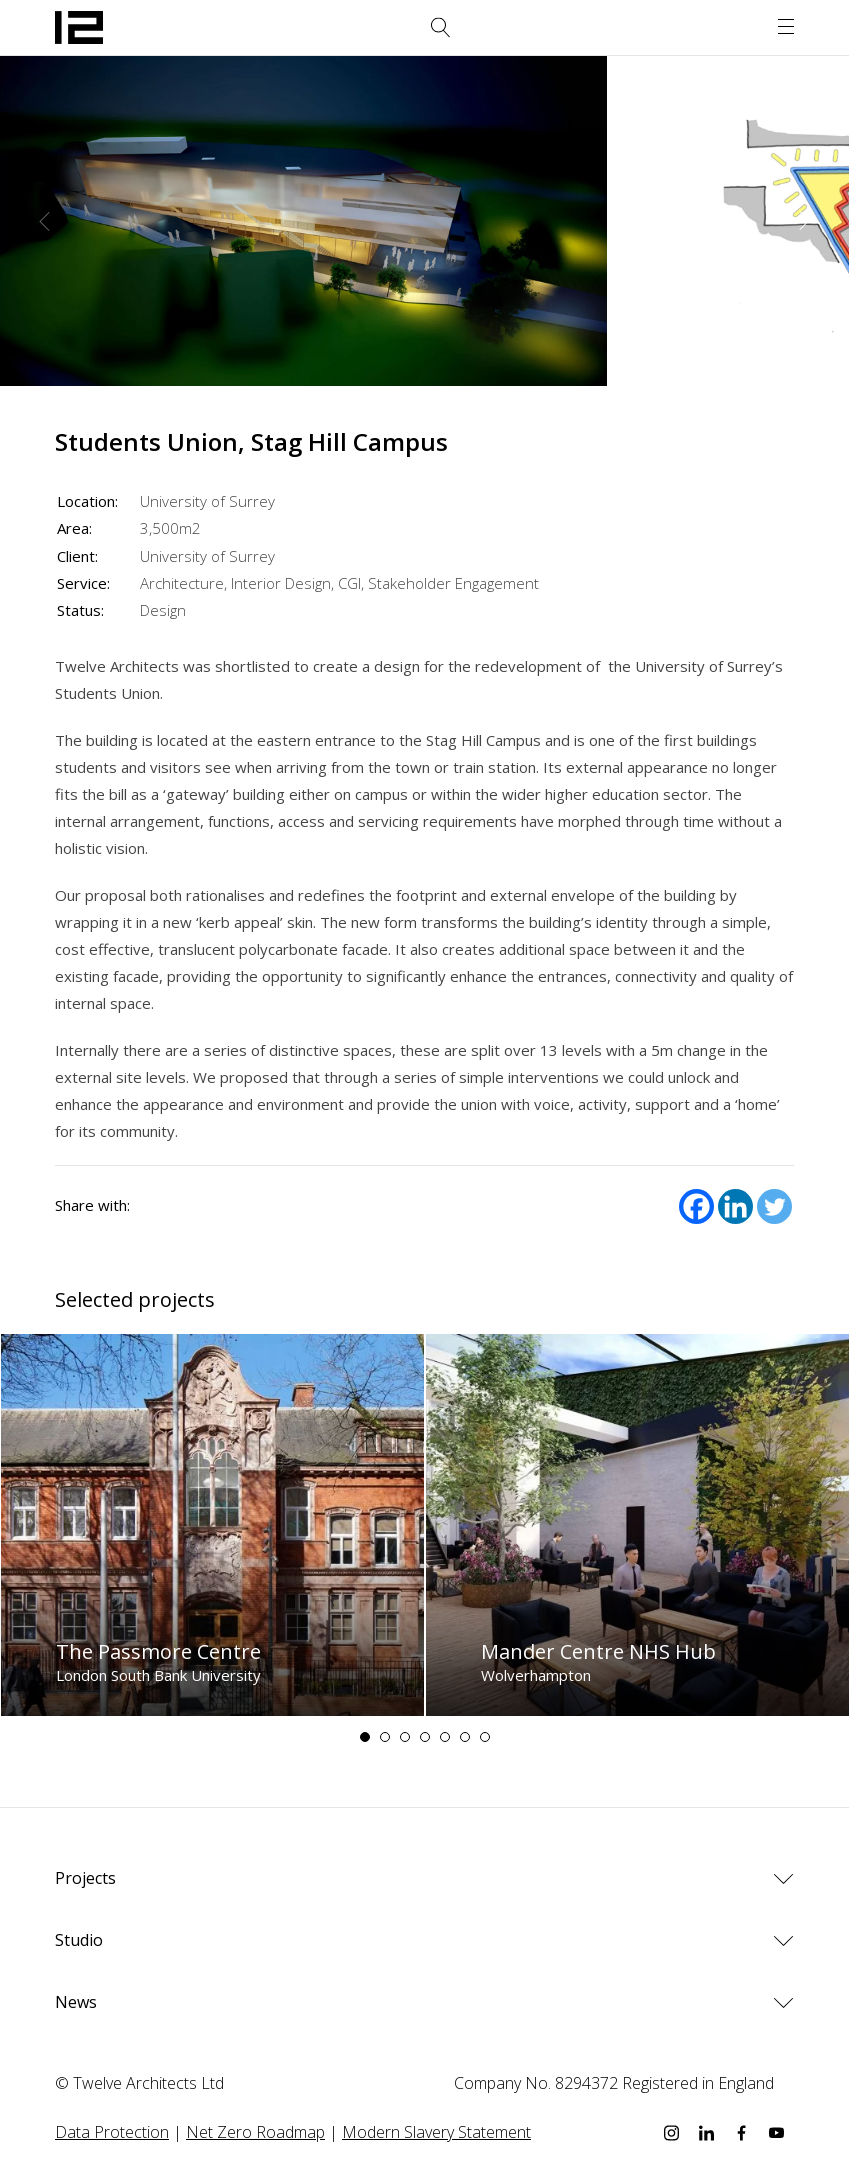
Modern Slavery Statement (436, 2132)
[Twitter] (774, 1206)
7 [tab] (485, 1737)
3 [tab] (405, 1737)
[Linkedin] (735, 1206)
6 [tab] (465, 1737)
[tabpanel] (212, 1525)
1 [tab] (365, 1737)
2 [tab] (385, 1737)
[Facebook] (696, 1206)
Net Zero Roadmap (255, 2132)
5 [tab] (445, 1737)
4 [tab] (425, 1737)
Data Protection (112, 2132)
